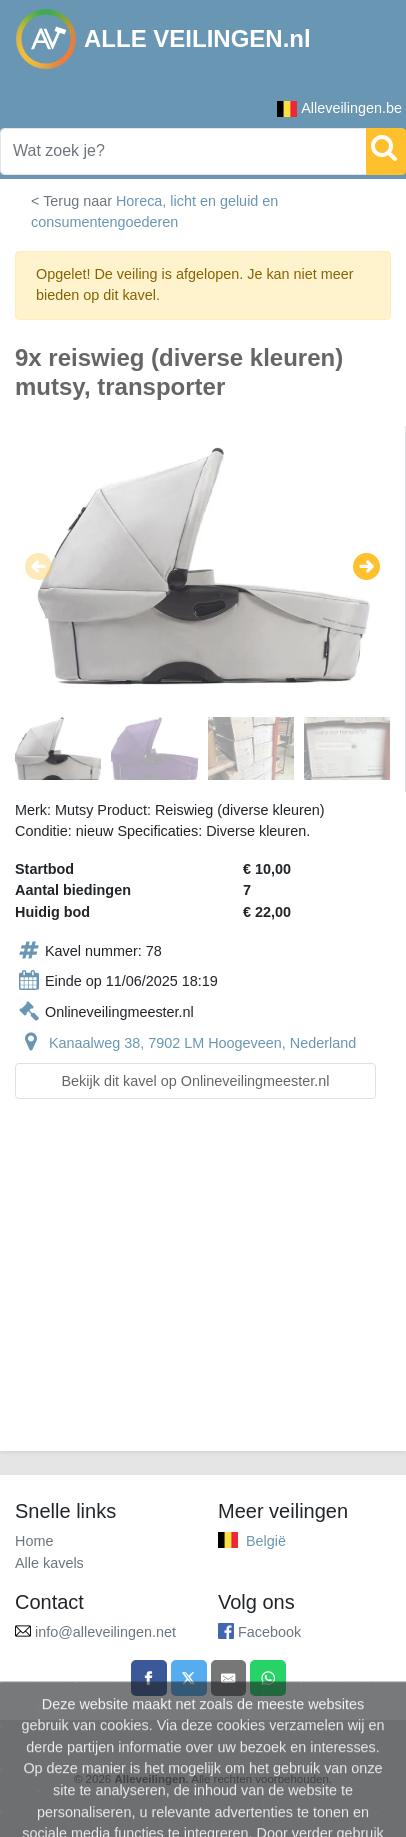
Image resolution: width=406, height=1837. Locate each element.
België (266, 1541)
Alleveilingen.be (339, 108)
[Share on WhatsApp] (268, 1678)
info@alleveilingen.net (105, 1632)
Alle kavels (49, 1563)
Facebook (269, 1632)
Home (34, 1541)
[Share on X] (189, 1678)
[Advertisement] (203, 1287)
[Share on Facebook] (149, 1678)
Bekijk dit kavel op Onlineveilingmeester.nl (196, 1081)
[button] (38, 566)
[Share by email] (229, 1678)
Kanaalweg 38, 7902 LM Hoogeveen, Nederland (202, 1043)
